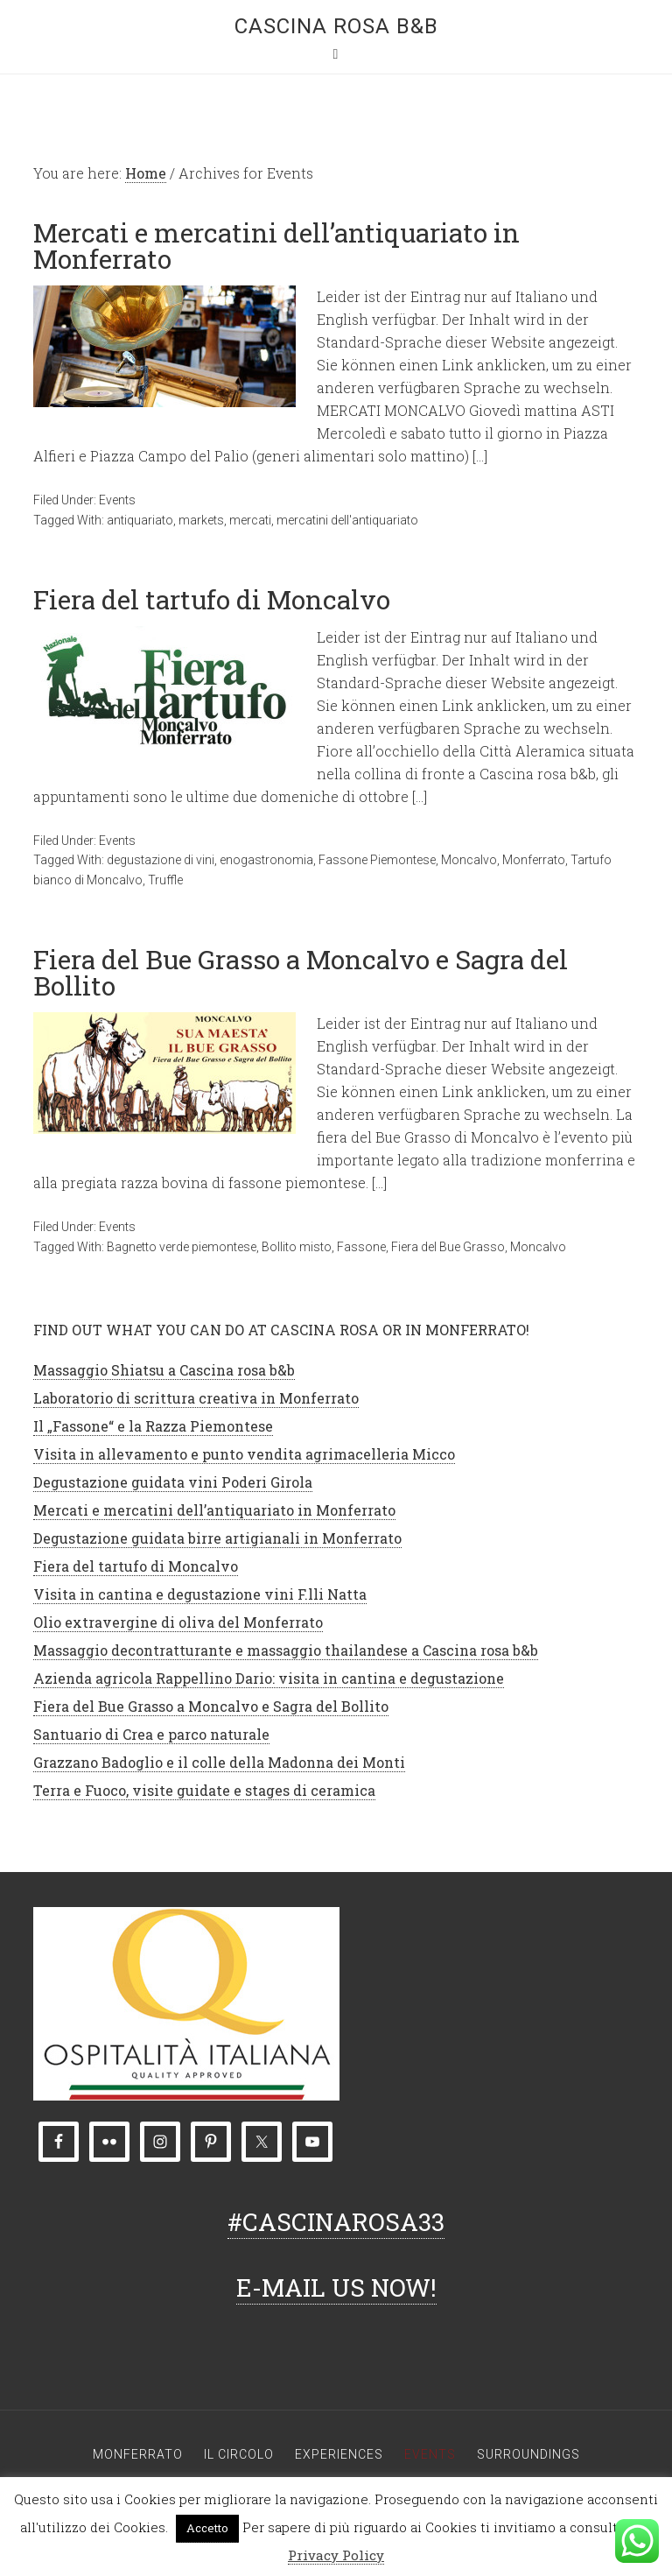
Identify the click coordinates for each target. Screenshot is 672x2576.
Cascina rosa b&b (336, 26)
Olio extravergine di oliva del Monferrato (178, 1622)
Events (117, 500)
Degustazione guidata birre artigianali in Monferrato (217, 1538)
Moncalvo (469, 860)
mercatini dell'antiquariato (347, 520)
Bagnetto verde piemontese (181, 1247)
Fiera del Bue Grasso (448, 1247)
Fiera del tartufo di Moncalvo (211, 599)
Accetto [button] (207, 2528)
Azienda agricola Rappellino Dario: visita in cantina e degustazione (268, 1678)
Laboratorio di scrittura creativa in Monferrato (196, 1398)
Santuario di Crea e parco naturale (151, 1734)
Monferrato (533, 860)
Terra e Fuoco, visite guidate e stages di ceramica (204, 1790)
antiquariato (140, 520)
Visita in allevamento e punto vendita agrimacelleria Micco (244, 1454)
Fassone (361, 1247)
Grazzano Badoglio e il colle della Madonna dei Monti (219, 1762)
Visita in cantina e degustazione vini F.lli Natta (200, 1594)
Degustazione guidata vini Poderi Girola (172, 1482)
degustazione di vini (160, 860)
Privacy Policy (336, 2555)
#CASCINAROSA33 (336, 2222)
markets (201, 520)
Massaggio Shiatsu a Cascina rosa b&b (164, 1370)
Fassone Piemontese (377, 860)
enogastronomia (266, 860)
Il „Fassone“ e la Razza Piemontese (153, 1426)
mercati (250, 520)
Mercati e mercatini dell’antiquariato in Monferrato (276, 245)
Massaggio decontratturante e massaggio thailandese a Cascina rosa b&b (285, 1650)
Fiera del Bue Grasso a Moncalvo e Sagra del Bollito (300, 972)
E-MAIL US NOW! (336, 2287)
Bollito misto (297, 1247)
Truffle (165, 880)
